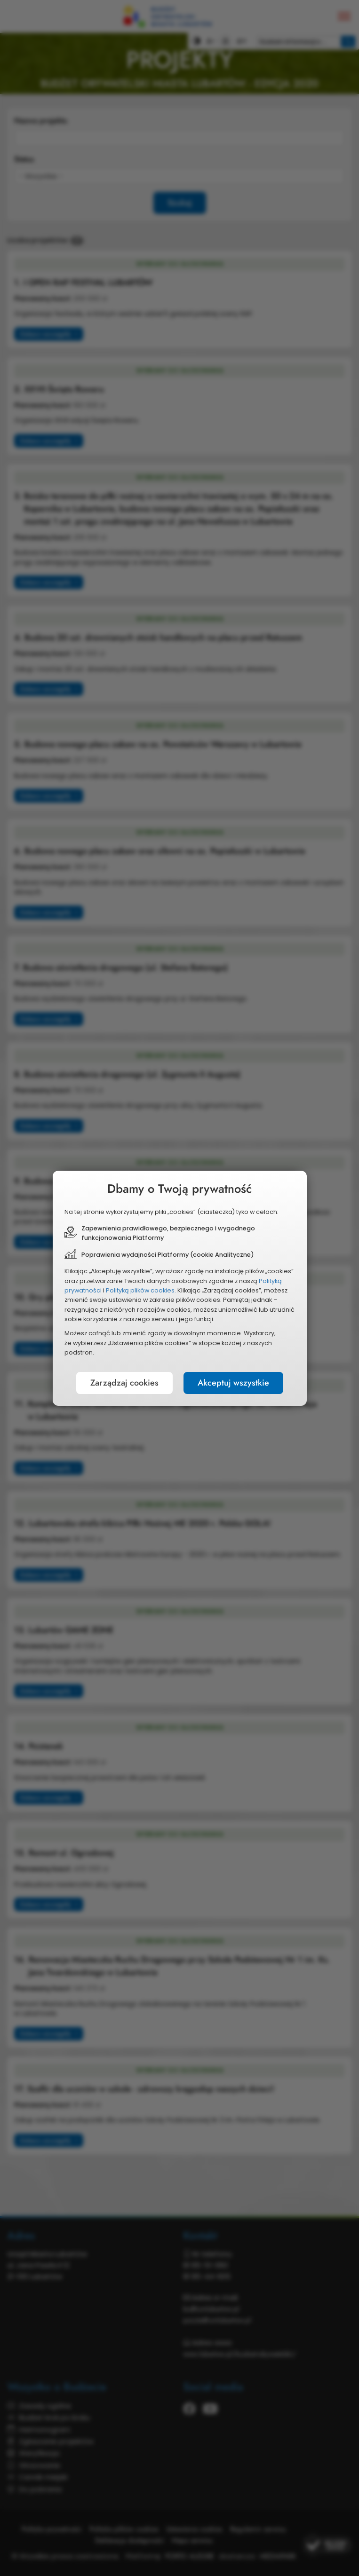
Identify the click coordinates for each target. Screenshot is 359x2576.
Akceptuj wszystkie (233, 1383)
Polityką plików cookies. (141, 1290)
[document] (180, 1288)
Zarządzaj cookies (124, 1383)
